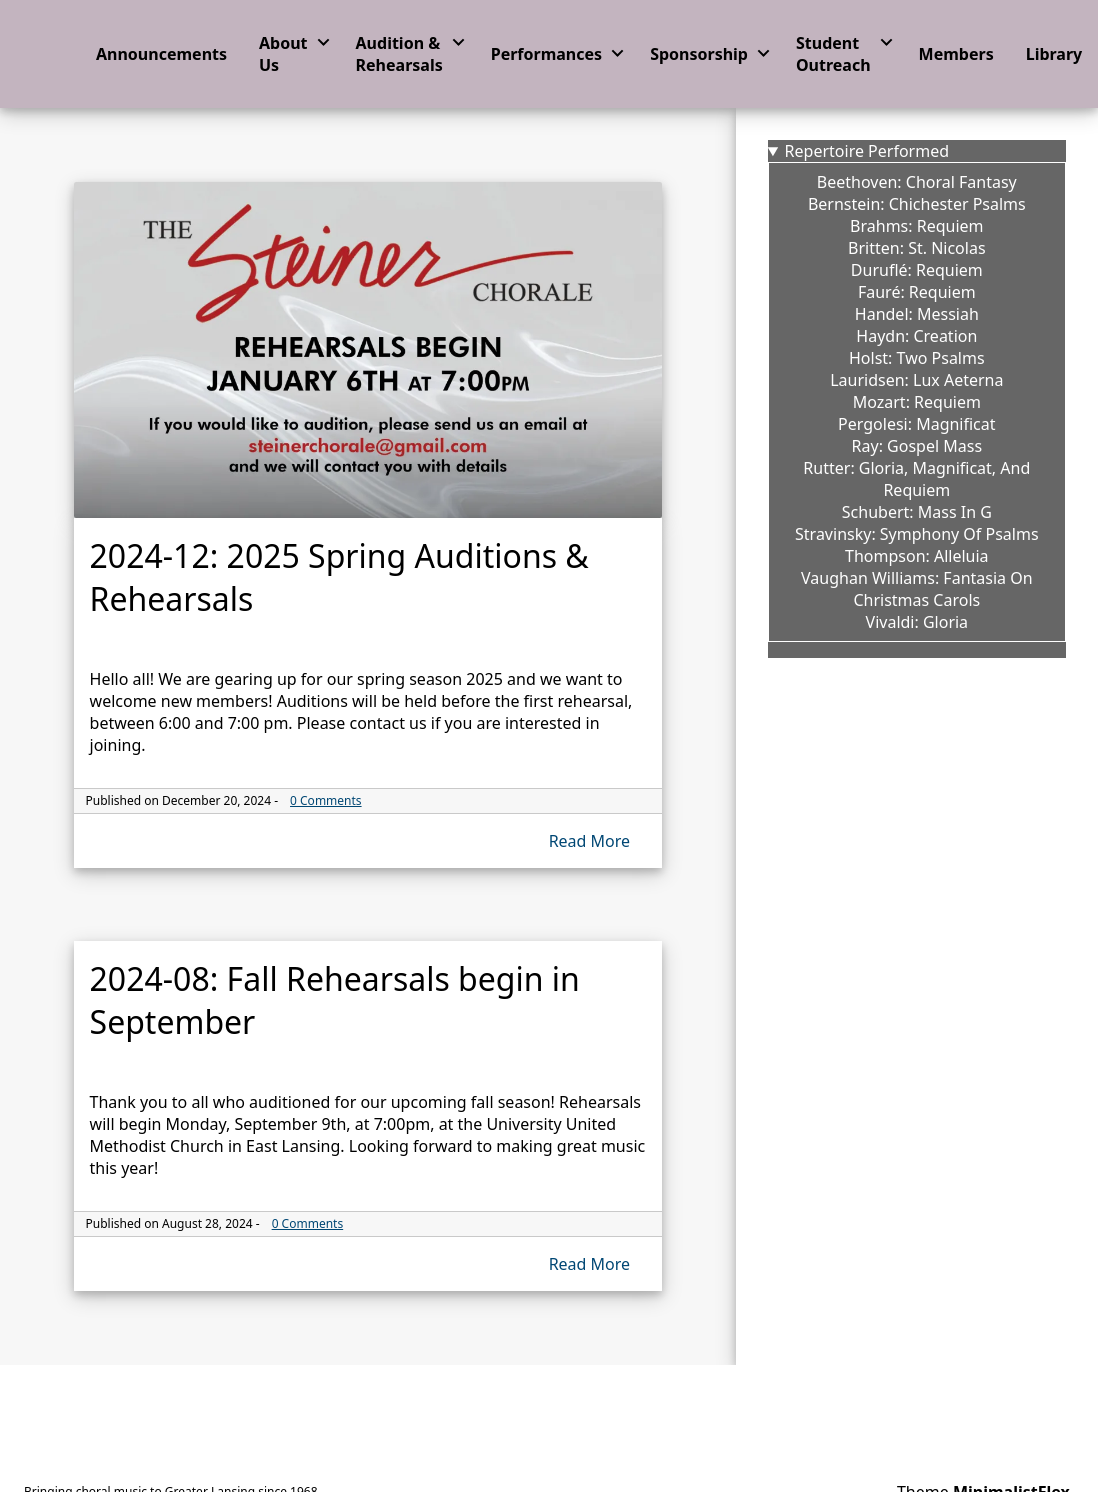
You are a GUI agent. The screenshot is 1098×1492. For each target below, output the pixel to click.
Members (956, 54)
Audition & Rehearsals (399, 54)
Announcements (161, 54)
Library (1054, 54)
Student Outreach (833, 54)
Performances (546, 54)
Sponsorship (699, 54)
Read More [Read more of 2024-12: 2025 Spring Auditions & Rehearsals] (589, 841)
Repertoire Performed (867, 151)
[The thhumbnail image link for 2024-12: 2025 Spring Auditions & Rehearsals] (368, 350)
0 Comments (326, 800)
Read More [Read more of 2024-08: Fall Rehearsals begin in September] (589, 1264)
